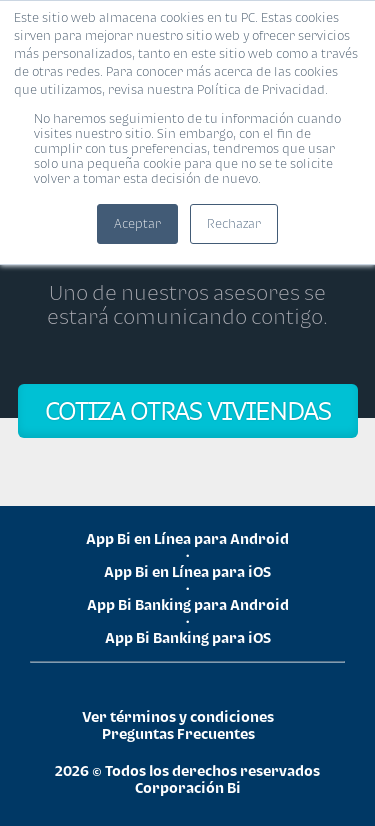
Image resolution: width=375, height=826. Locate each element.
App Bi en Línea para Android (187, 538)
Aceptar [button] (137, 223)
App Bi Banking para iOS (188, 637)
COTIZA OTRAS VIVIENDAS (188, 410)
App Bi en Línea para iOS (187, 571)
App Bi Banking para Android (188, 604)
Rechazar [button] (234, 223)
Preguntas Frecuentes (178, 733)
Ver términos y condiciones (178, 716)
